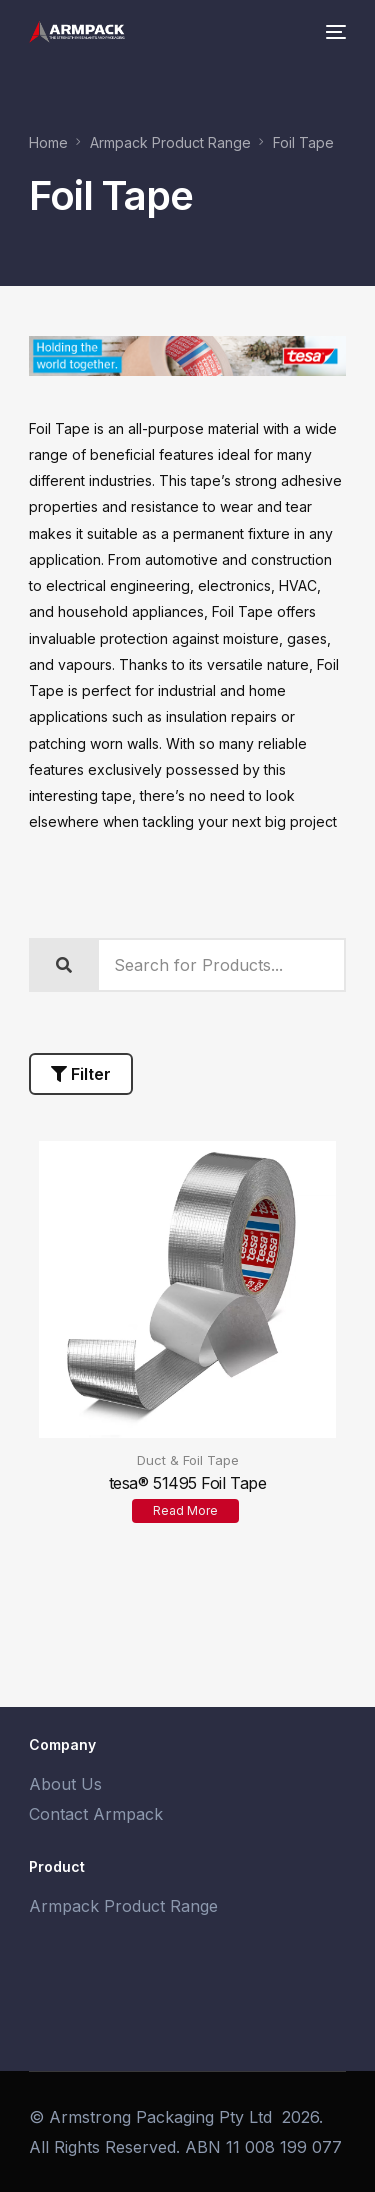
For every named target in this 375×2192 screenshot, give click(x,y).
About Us (65, 1784)
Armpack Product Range (123, 1906)
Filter (81, 1074)
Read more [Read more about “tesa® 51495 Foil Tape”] (185, 1510)
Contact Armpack (96, 1814)
